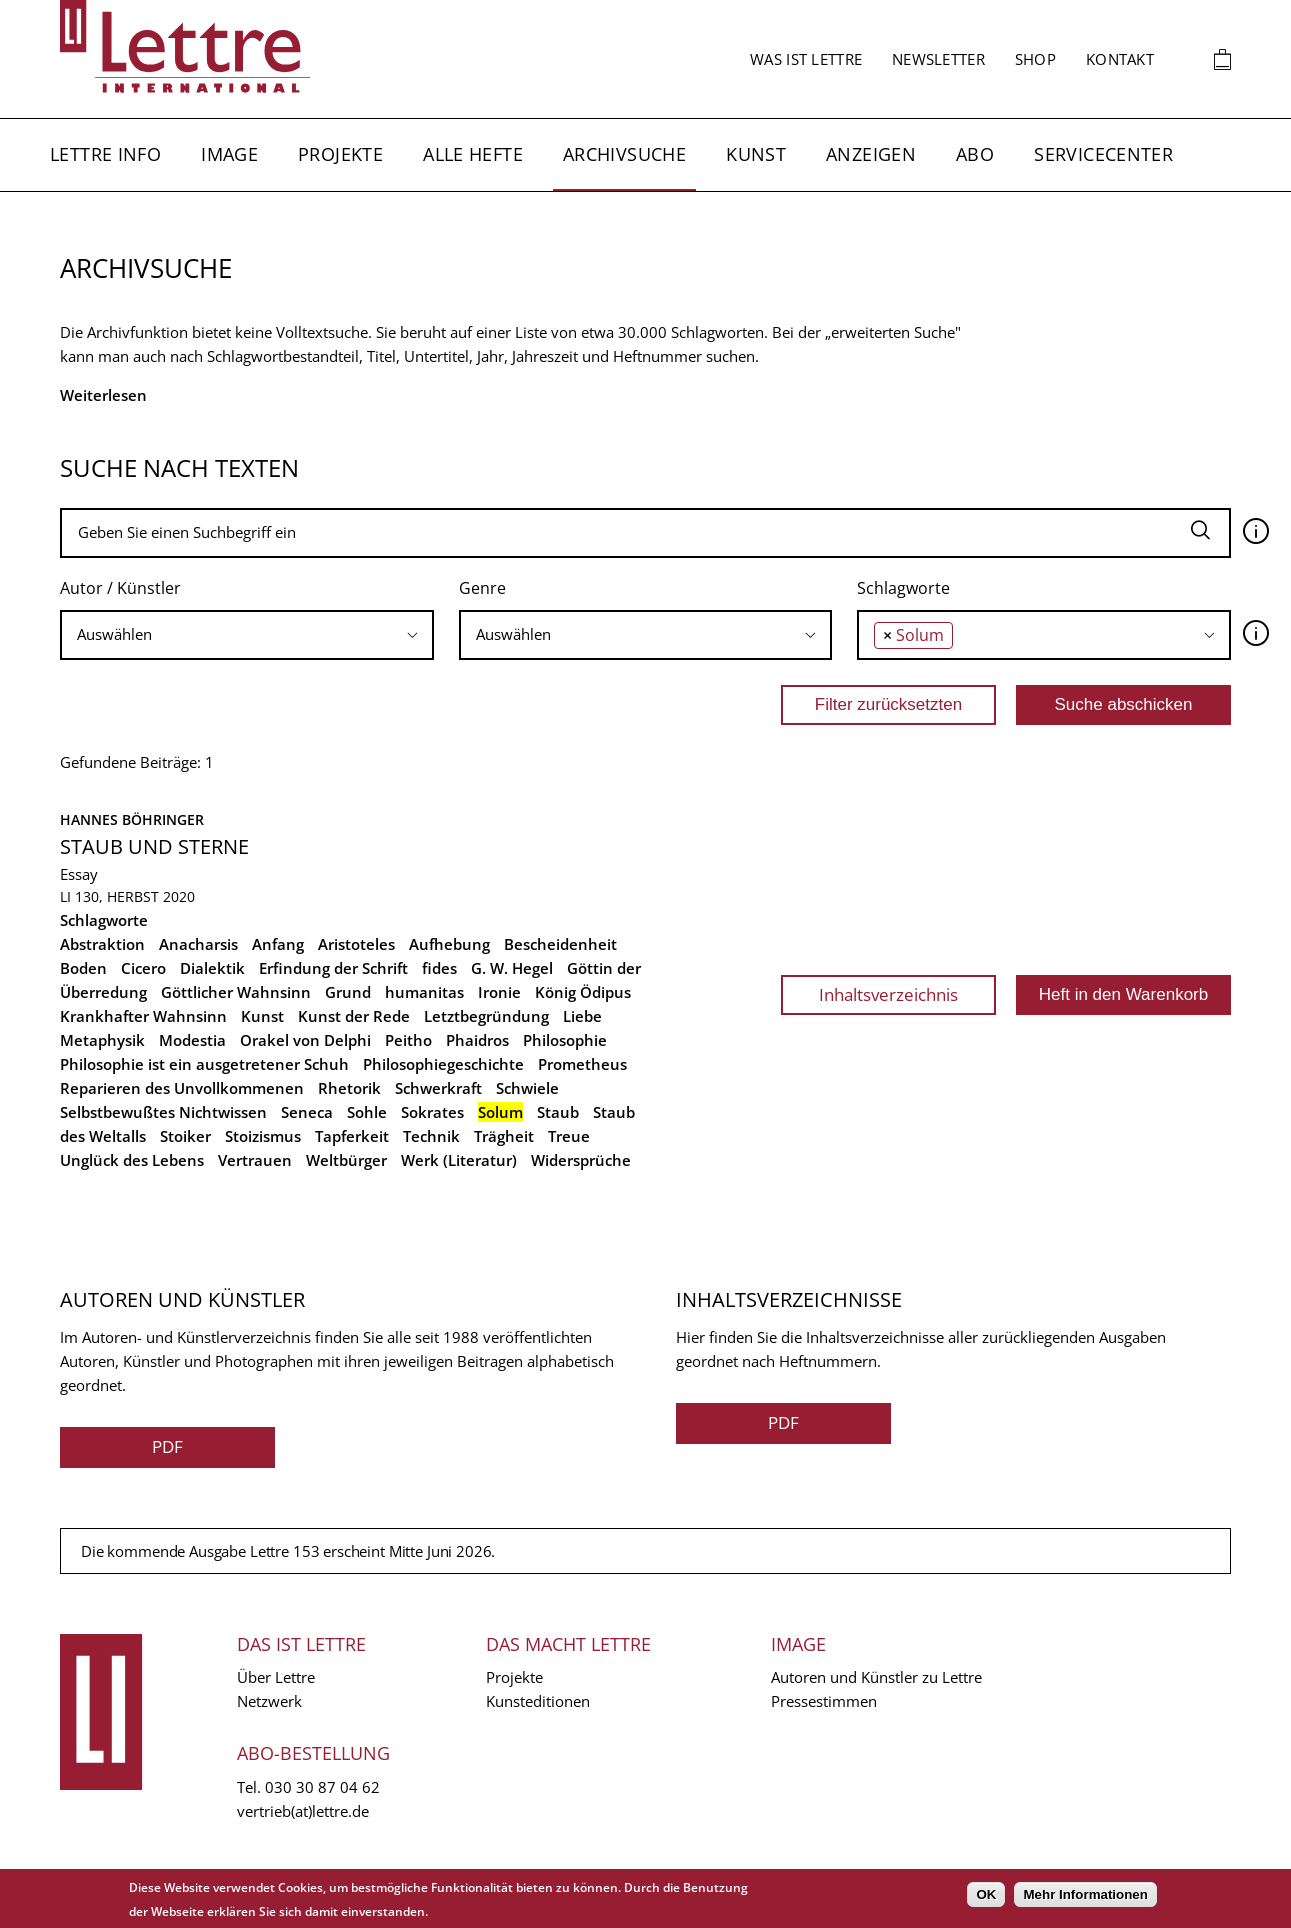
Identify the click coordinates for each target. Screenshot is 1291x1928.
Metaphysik (102, 1040)
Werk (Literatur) (459, 1160)
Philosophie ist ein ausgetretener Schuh (204, 1064)
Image (229, 154)
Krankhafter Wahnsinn (143, 1016)
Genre (482, 588)
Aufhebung (449, 944)
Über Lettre (276, 1677)
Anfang (278, 944)
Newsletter (938, 59)
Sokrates (432, 1112)
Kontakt (1120, 59)
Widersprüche (581, 1160)
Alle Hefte (473, 154)
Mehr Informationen (1085, 1894)
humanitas (424, 992)
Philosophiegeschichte (443, 1064)
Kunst (756, 154)
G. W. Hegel (512, 968)
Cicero (143, 968)
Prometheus (582, 1064)
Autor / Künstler (120, 588)
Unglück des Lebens (132, 1160)
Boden (83, 968)
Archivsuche (624, 154)
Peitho (408, 1040)
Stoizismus (263, 1136)
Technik (431, 1136)
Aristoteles (356, 944)
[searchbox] (247, 634)
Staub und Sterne (154, 846)
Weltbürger (346, 1160)
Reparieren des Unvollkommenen (182, 1088)
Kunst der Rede (354, 1016)
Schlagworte (903, 588)
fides (439, 968)
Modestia (192, 1040)
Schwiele (527, 1088)
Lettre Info (105, 154)
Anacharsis (198, 944)
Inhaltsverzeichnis (888, 994)
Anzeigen (871, 154)
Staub (558, 1112)
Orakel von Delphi (305, 1040)
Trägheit (504, 1136)
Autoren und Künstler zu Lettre (876, 1677)
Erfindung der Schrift (333, 968)
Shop (1035, 59)
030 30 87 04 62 (322, 1787)
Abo (975, 154)
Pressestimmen (824, 1701)
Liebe (582, 1016)
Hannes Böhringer (132, 819)
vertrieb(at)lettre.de (303, 1811)
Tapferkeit (352, 1136)
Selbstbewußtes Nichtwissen (163, 1112)
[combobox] (247, 635)
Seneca (307, 1112)
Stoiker (185, 1136)
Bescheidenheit (560, 944)
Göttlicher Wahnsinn (236, 992)
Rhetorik (349, 1088)
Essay (79, 874)
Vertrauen (255, 1160)
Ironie (499, 992)
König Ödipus (583, 992)
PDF (167, 1446)
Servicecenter (1103, 154)
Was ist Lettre (806, 59)
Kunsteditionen (538, 1701)
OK (986, 1894)
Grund (348, 992)
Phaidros (477, 1040)
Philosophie (565, 1040)
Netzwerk (269, 1701)
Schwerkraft (438, 1088)
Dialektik (212, 968)
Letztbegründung (486, 1016)
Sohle (367, 1112)
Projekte (340, 154)
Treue (569, 1136)
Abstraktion (102, 944)
